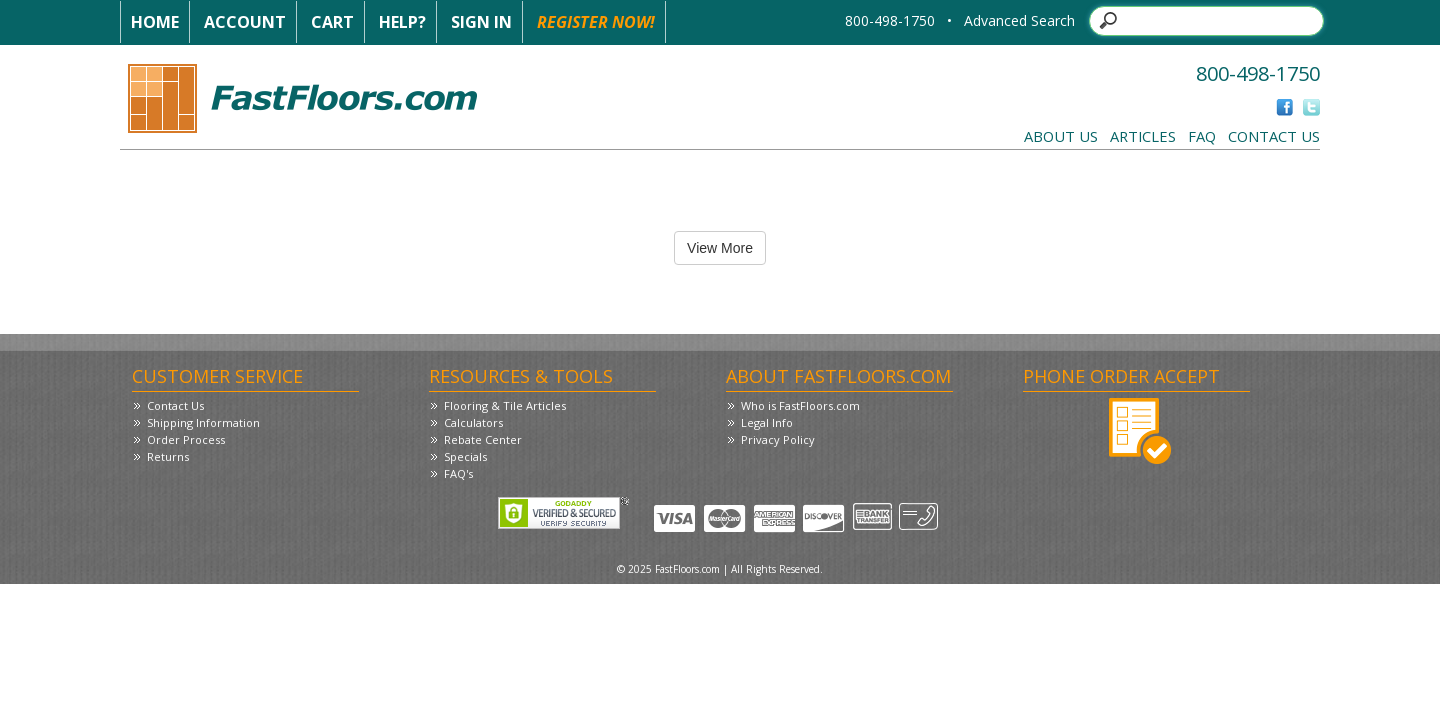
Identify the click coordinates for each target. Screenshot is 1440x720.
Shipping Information (203, 422)
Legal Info (767, 422)
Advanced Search (1019, 20)
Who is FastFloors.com (800, 405)
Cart (332, 22)
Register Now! (596, 22)
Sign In (481, 22)
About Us (1061, 136)
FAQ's (458, 473)
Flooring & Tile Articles (505, 405)
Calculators (473, 422)
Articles (1143, 136)
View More (720, 248)
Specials (465, 456)
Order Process (186, 439)
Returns (168, 456)
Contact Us (1274, 136)
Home (155, 22)
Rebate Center (483, 439)
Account (245, 22)
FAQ (1202, 136)
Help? (402, 22)
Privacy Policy (778, 439)
